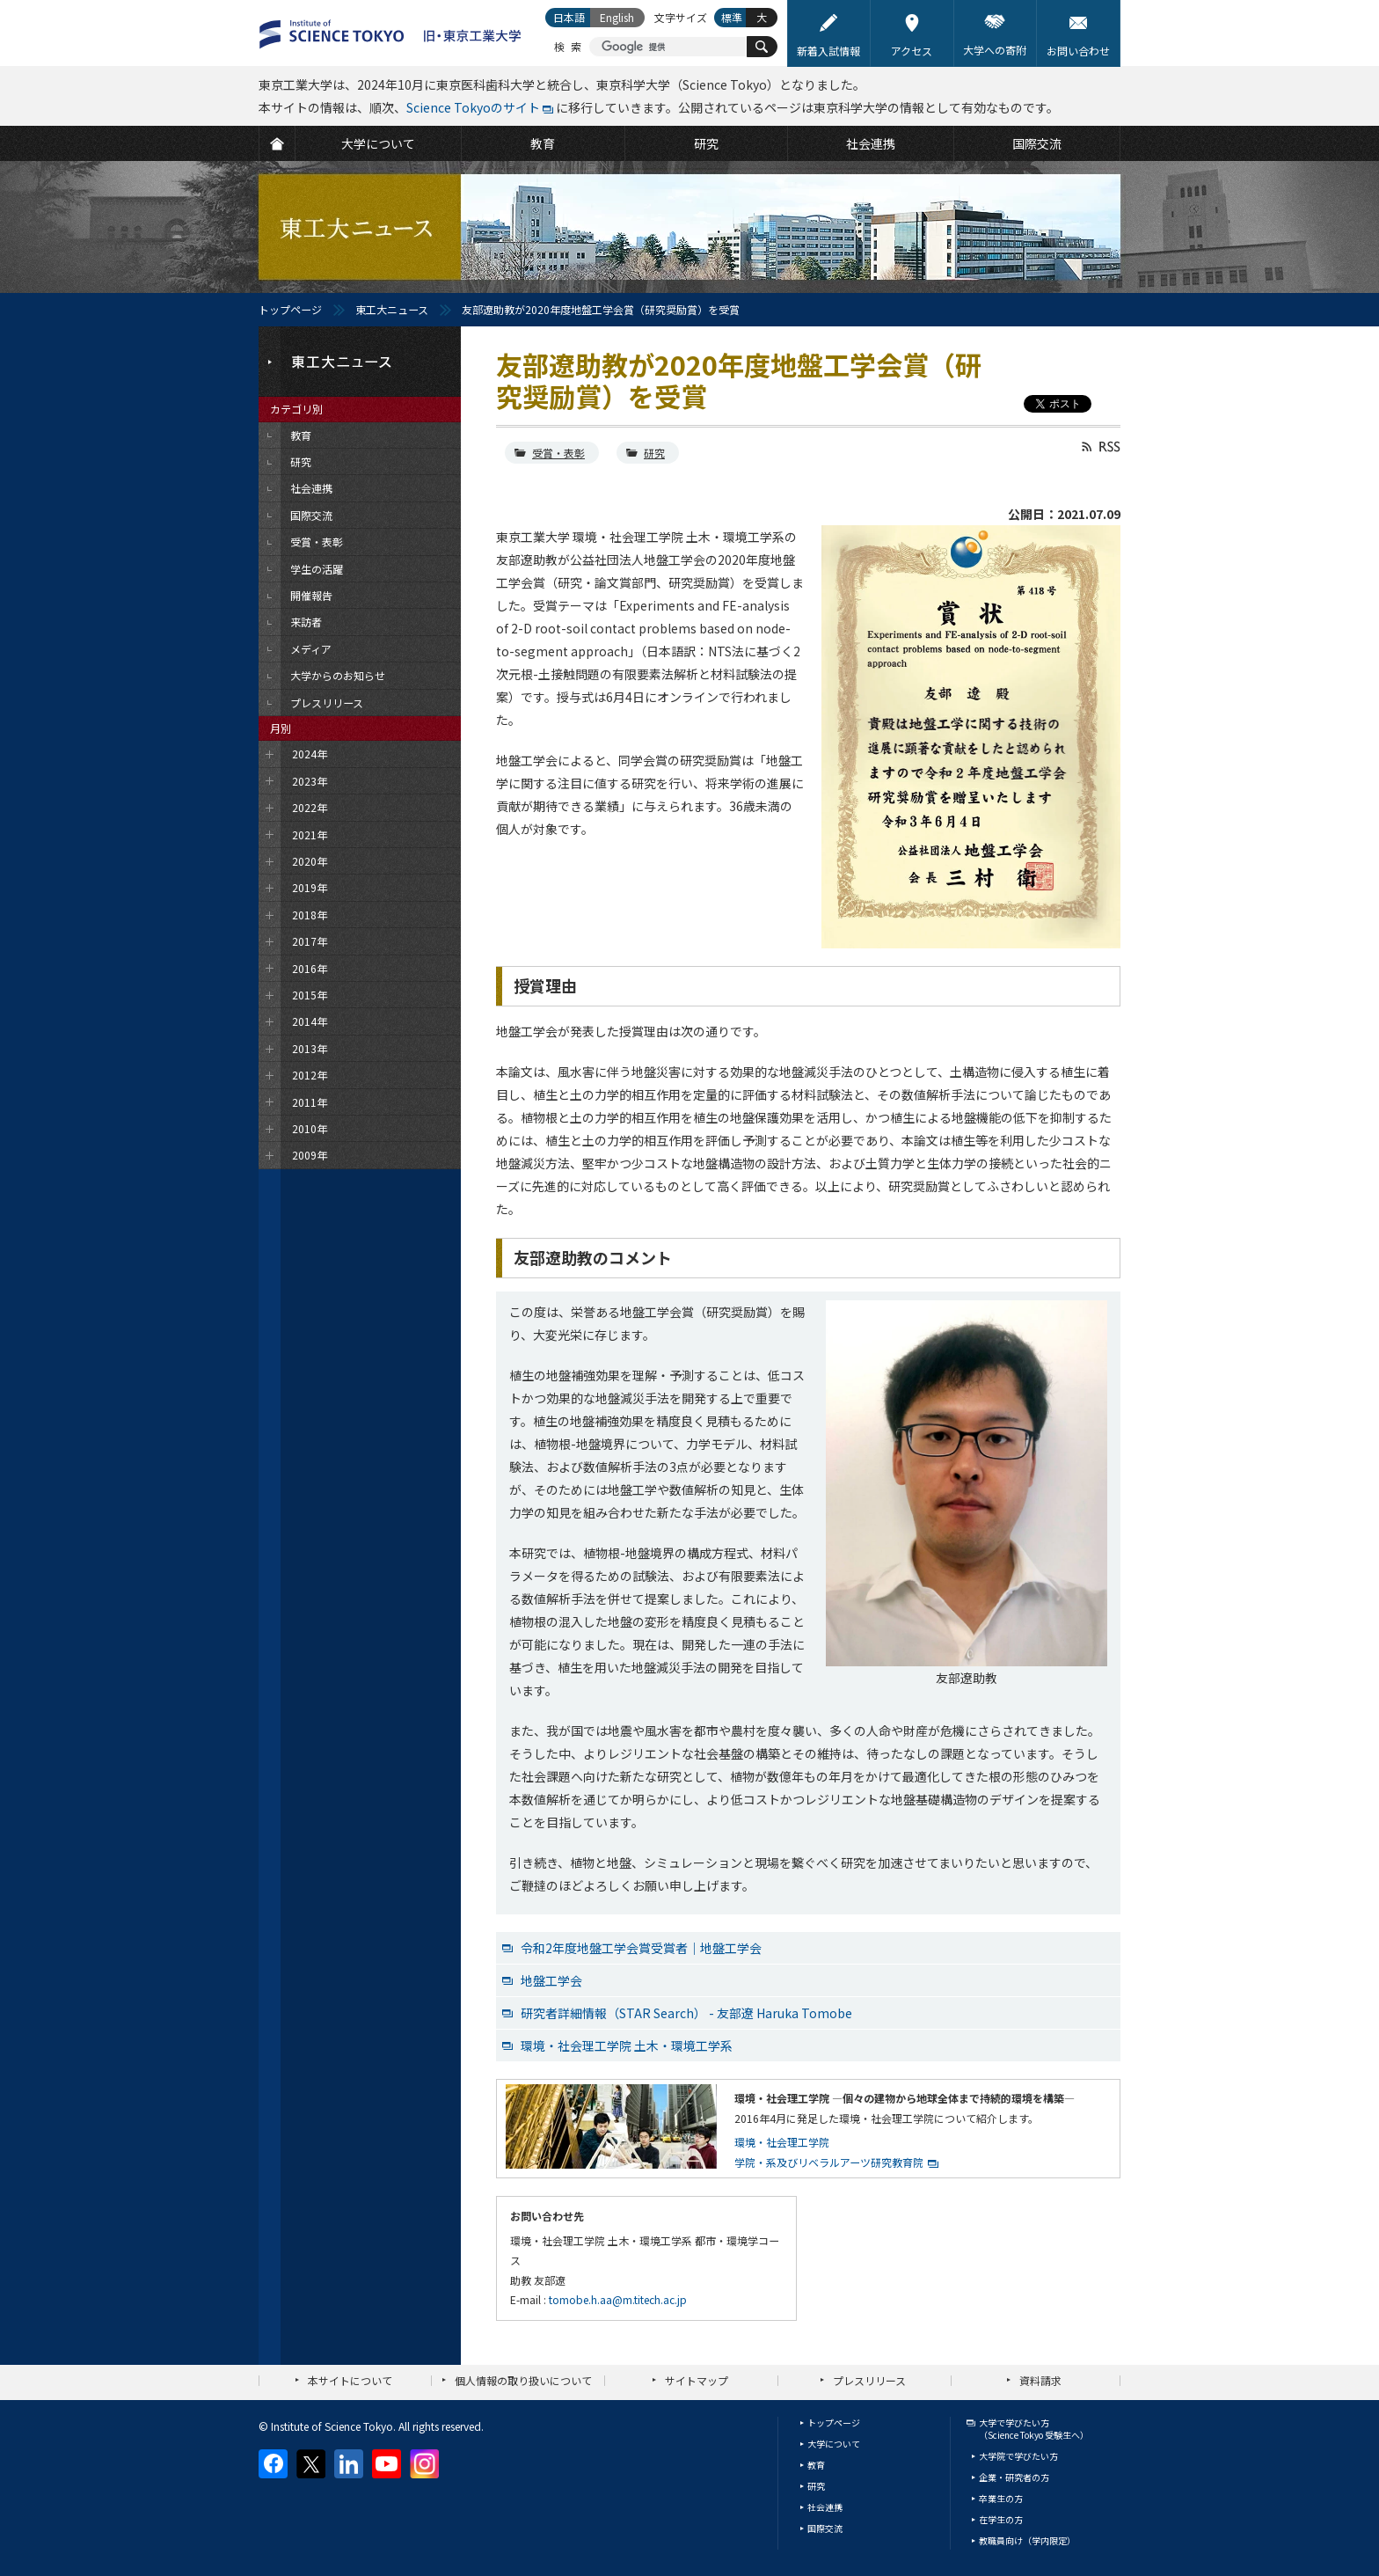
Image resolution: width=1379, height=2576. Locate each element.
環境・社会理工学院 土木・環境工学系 (627, 2045)
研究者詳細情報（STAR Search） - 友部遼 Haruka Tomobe (686, 2013)
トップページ (290, 309)
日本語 (569, 17)
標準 (731, 17)
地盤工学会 (551, 1980)
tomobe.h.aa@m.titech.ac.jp (618, 2299)
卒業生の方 (1001, 2498)
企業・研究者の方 (1014, 2477)
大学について (833, 2443)
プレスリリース (869, 2380)
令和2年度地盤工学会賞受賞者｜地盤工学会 (641, 1948)
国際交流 (825, 2528)
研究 (654, 452)
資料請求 (1040, 2380)
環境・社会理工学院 (781, 2141)
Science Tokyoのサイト (473, 107)
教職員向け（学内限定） (1027, 2540)
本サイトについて (350, 2380)
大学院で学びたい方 (1018, 2456)
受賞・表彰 (558, 452)
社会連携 (825, 2507)
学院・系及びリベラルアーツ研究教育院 (828, 2162)
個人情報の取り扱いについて (523, 2380)
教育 (816, 2464)
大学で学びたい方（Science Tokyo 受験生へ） (1034, 2428)
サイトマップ (696, 2380)
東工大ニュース (391, 309)
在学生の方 (1001, 2519)
